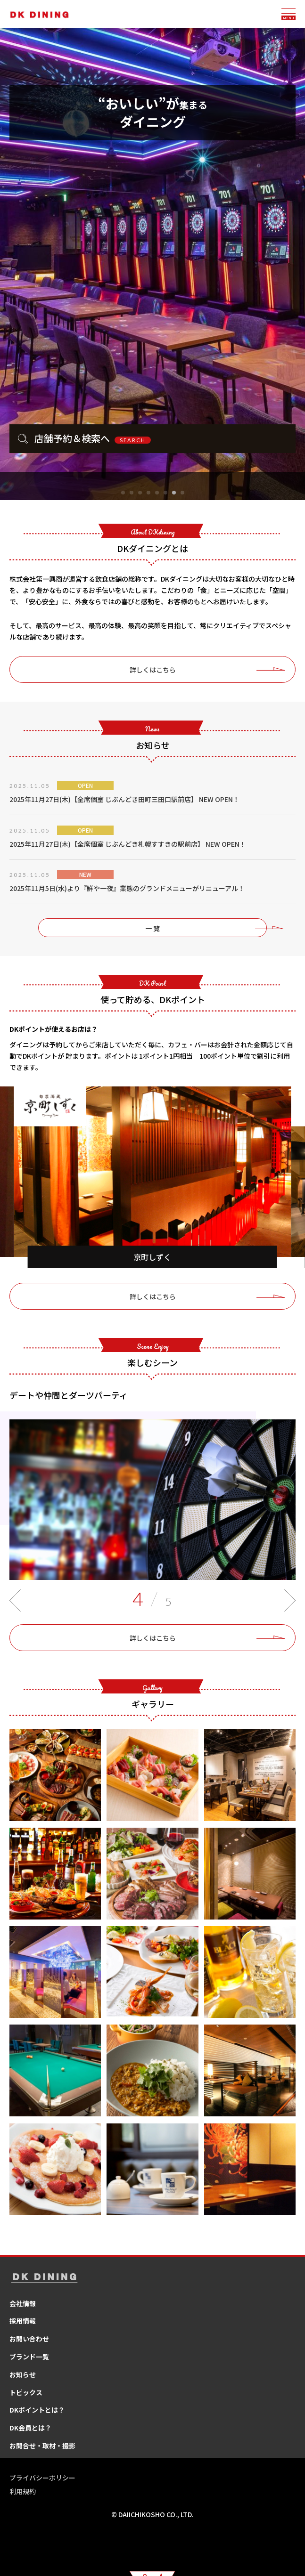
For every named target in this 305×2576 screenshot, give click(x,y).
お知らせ (22, 2374)
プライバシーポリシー (42, 2477)
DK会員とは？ (30, 2427)
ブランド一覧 (29, 2356)
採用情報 (22, 2320)
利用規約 (22, 2491)
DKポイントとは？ (37, 2409)
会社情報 (22, 2303)
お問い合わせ (29, 2338)
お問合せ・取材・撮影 (42, 2445)
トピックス (25, 2392)
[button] (123, 492)
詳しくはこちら (153, 669)
